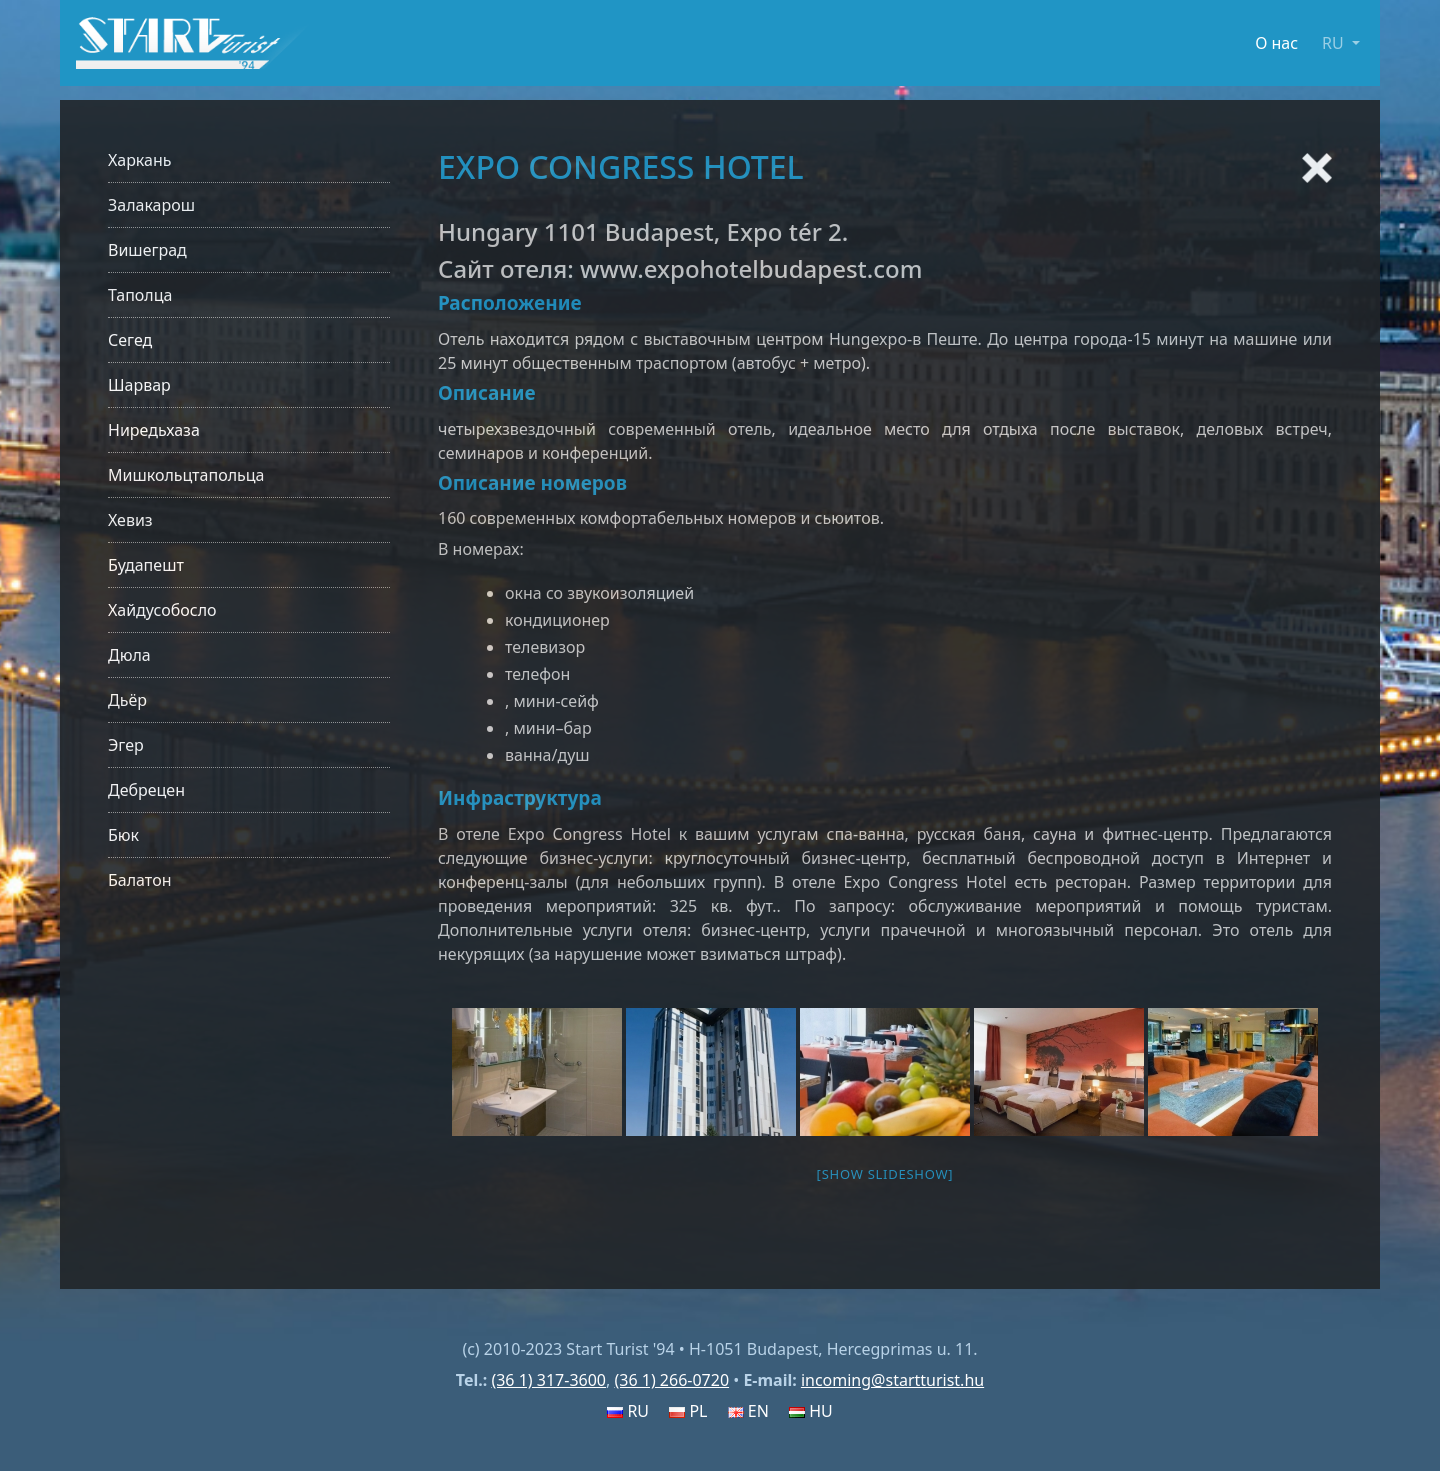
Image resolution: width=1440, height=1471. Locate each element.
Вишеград (147, 250)
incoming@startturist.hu (892, 1380)
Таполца (140, 295)
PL (688, 1411)
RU (628, 1411)
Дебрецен (146, 790)
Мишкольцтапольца (186, 475)
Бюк (123, 835)
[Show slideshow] (885, 1174)
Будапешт (146, 565)
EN (748, 1411)
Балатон (139, 880)
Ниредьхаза (154, 430)
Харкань (140, 160)
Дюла (129, 655)
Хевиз (130, 520)
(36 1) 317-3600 (548, 1380)
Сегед (130, 340)
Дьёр (127, 700)
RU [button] (1335, 43)
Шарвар (139, 385)
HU (811, 1411)
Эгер (126, 745)
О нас (1276, 43)
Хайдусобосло (162, 610)
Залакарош (151, 205)
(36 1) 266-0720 (671, 1380)
